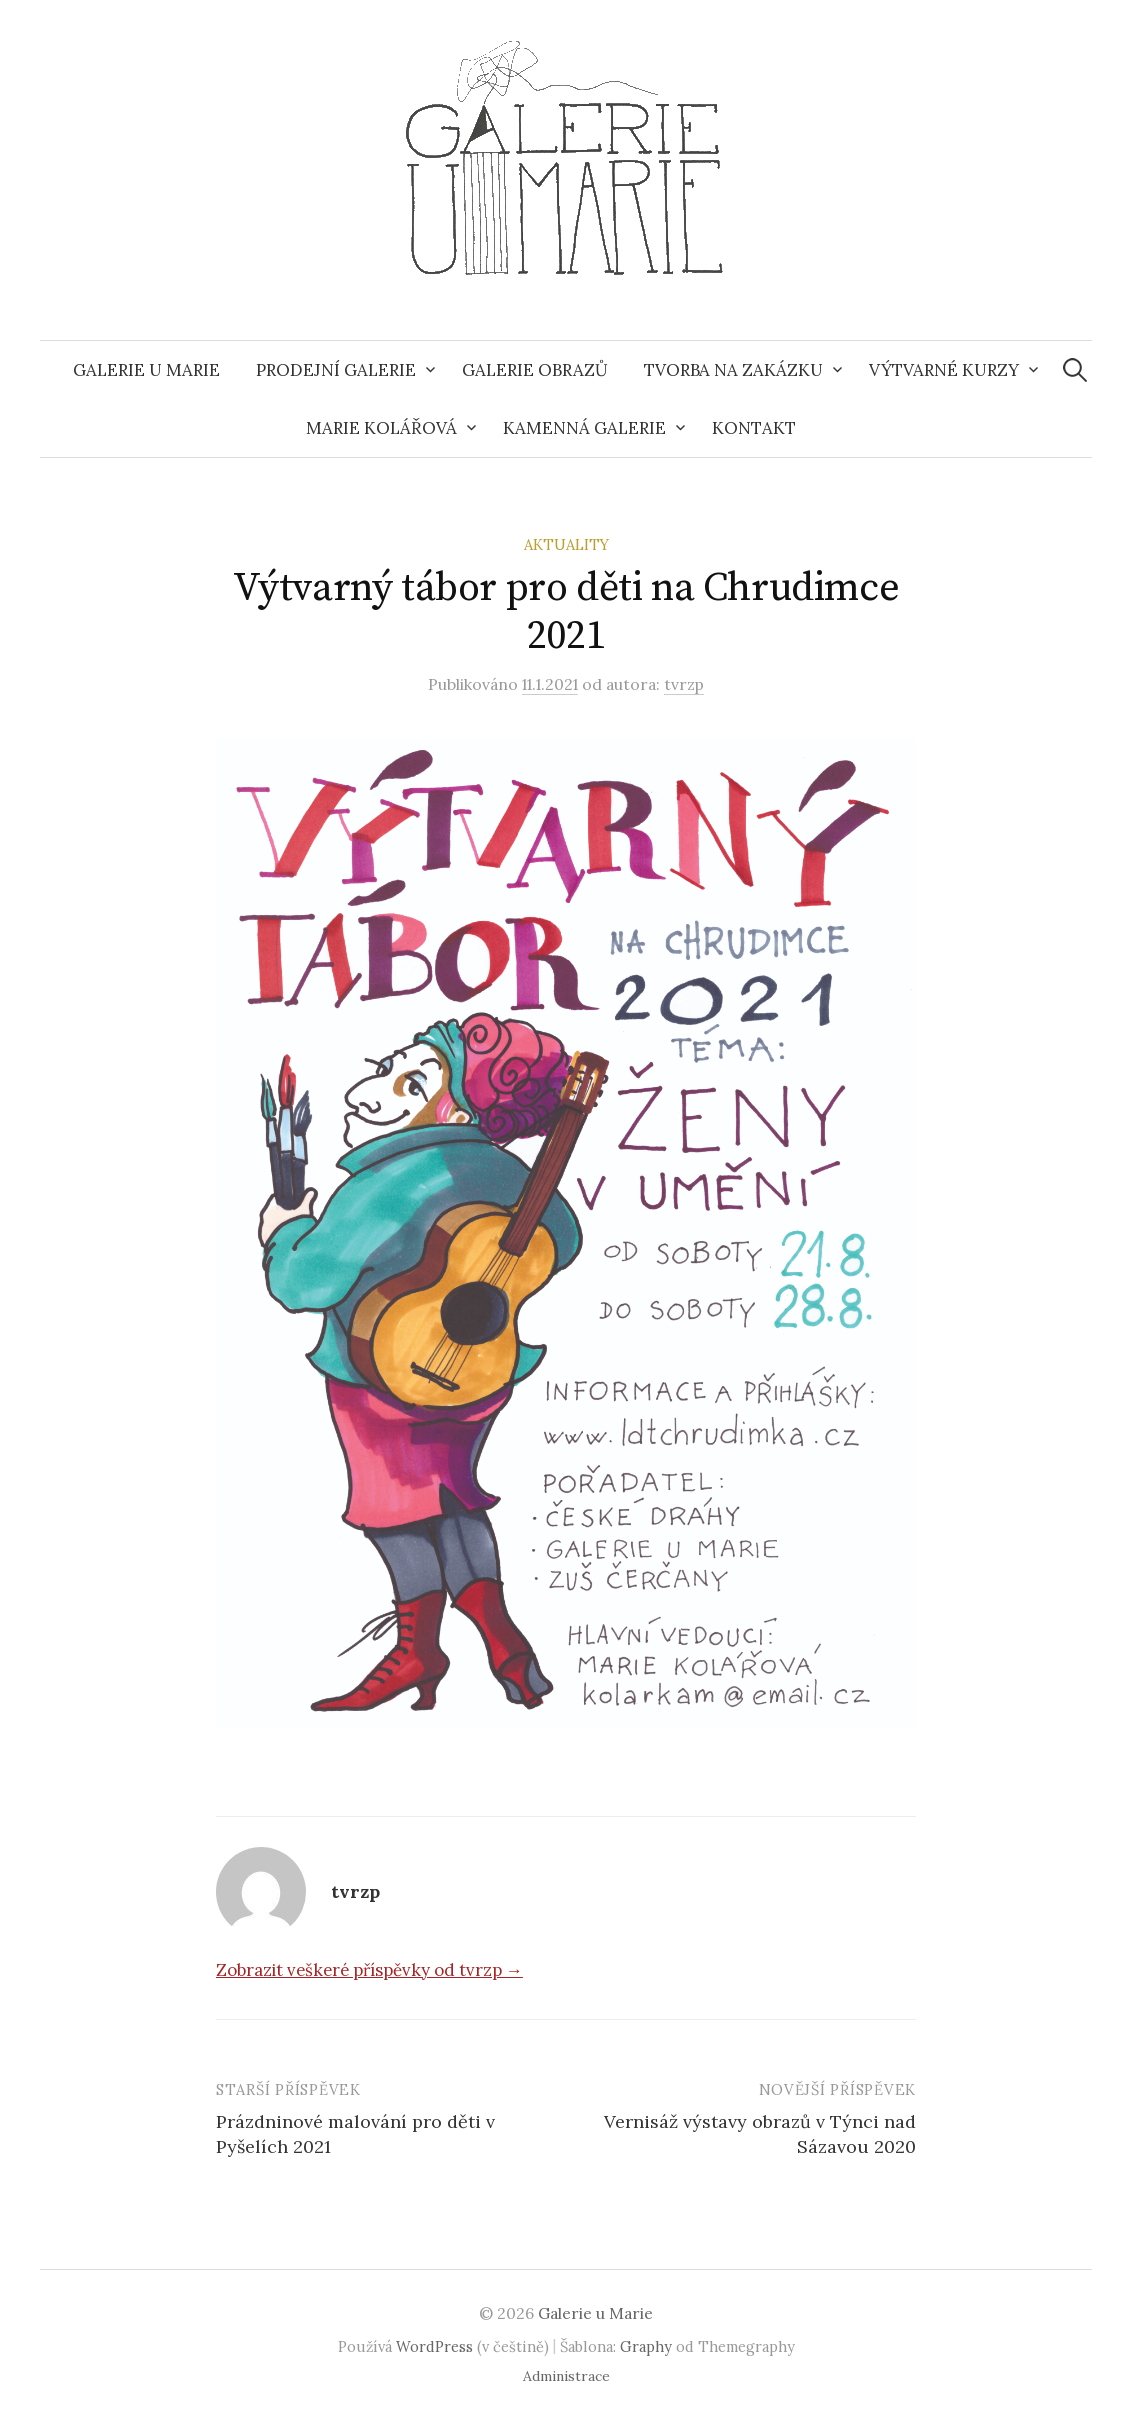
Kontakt (754, 428)
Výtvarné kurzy (944, 370)
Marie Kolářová (381, 428)
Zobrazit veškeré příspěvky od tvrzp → (369, 1970)
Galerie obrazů (535, 370)
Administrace (566, 2376)
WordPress (434, 2346)
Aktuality (566, 544)
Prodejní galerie (336, 370)
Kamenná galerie (584, 428)
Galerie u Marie (146, 370)
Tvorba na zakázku (733, 370)
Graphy (646, 2346)
